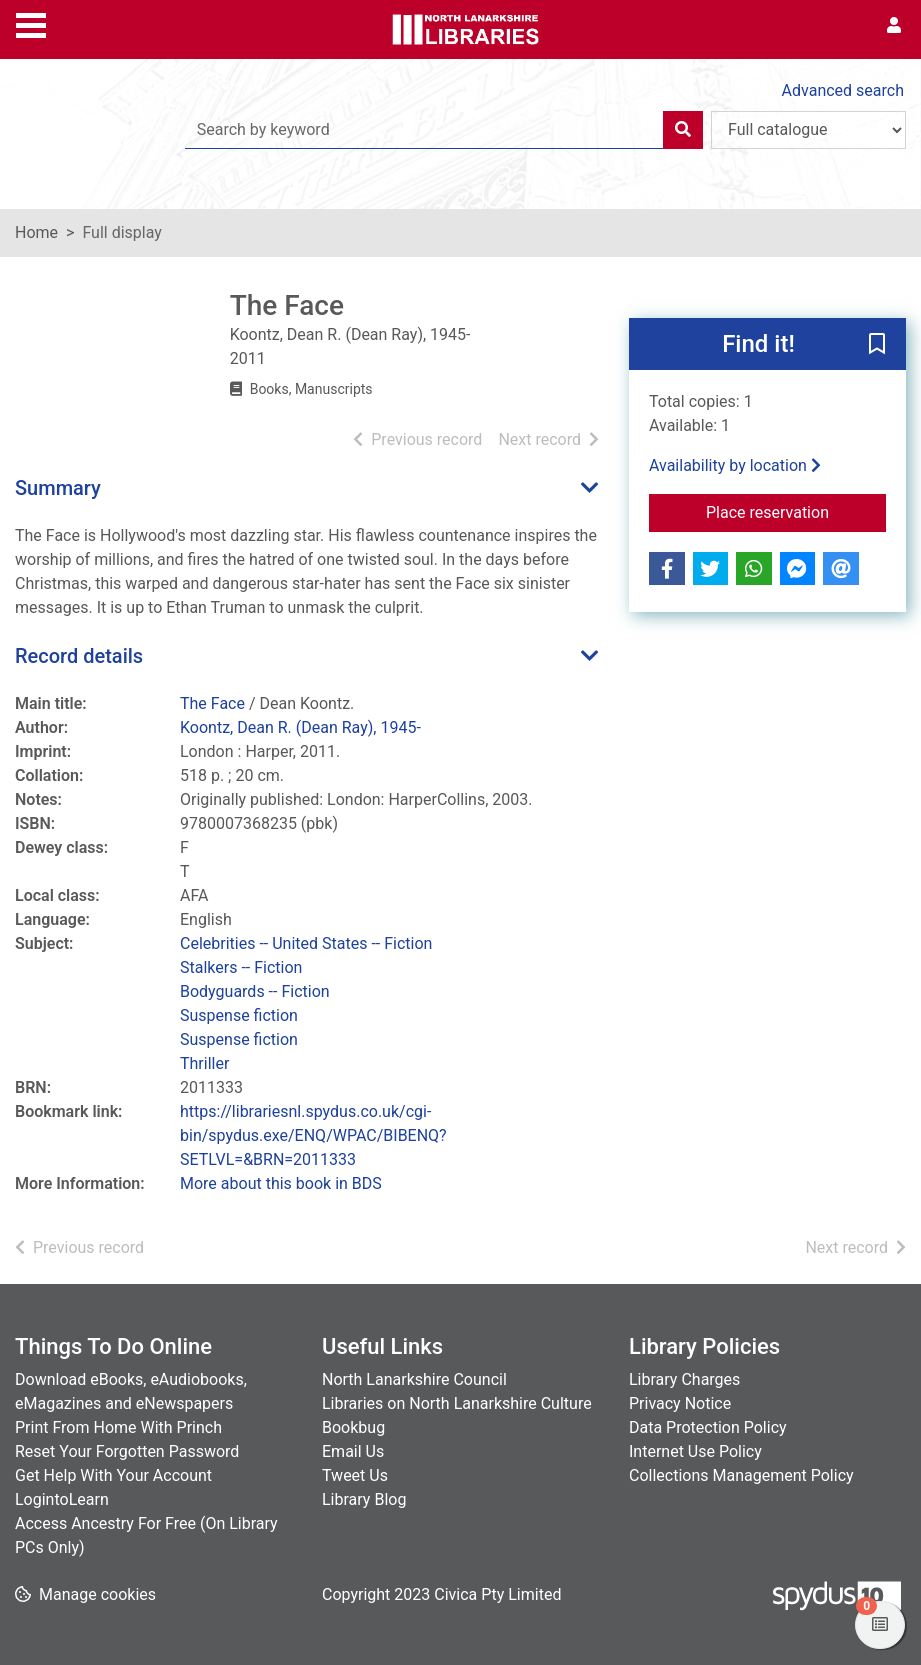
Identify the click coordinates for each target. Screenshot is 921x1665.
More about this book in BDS (281, 1183)
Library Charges (684, 1379)
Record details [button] (79, 656)
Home (36, 232)
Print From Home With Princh (118, 1427)
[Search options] (808, 130)
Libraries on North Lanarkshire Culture (457, 1403)
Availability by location (735, 465)
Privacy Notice (680, 1403)
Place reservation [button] (796, 511)
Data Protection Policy (708, 1427)
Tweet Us (355, 1475)
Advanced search (843, 90)
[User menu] (894, 26)
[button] (877, 345)
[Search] (683, 130)
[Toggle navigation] (31, 23)
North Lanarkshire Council (414, 1379)
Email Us (353, 1451)
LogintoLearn (62, 1499)
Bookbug (353, 1427)
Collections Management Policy (741, 1475)
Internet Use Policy (695, 1451)
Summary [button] (58, 488)
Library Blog (364, 1499)
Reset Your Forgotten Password (127, 1451)
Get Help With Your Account (113, 1475)
